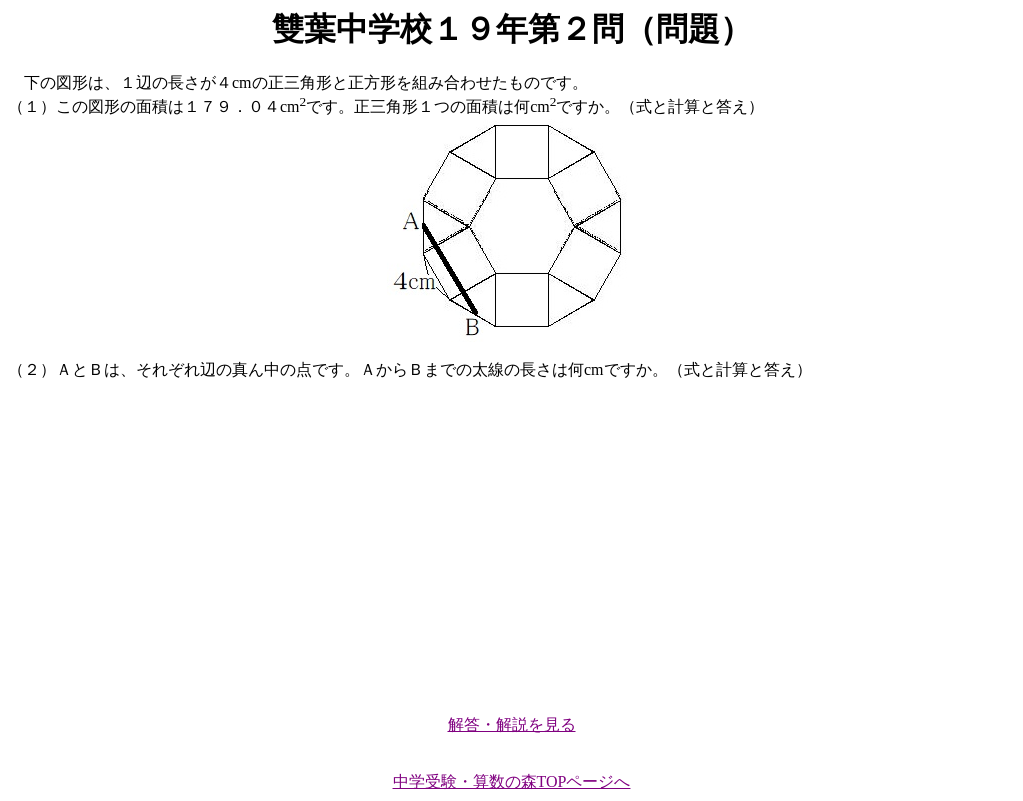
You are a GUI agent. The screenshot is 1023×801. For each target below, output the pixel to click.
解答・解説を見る (512, 724)
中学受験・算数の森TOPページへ (512, 781)
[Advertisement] (511, 539)
